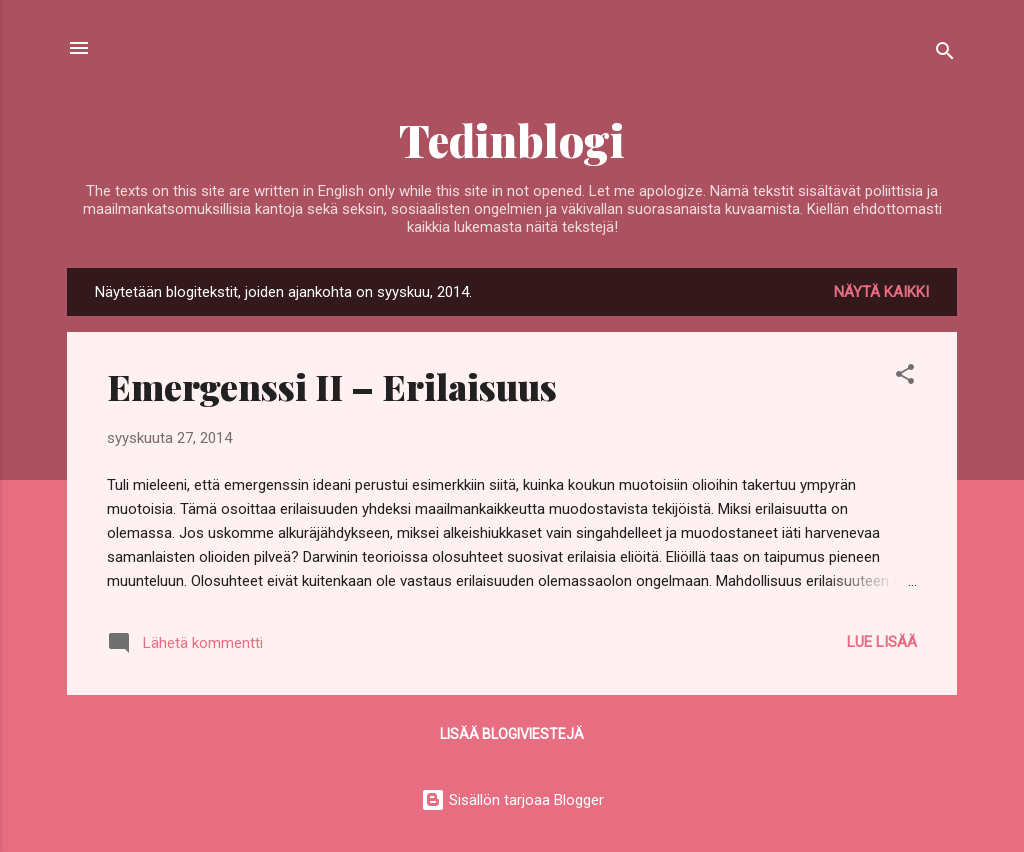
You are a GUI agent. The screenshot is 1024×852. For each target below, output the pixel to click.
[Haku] (945, 54)
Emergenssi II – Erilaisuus (332, 386)
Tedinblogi (512, 139)
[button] (905, 377)
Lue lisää (882, 642)
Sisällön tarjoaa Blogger (512, 800)
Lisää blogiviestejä (512, 734)
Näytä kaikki (881, 292)
